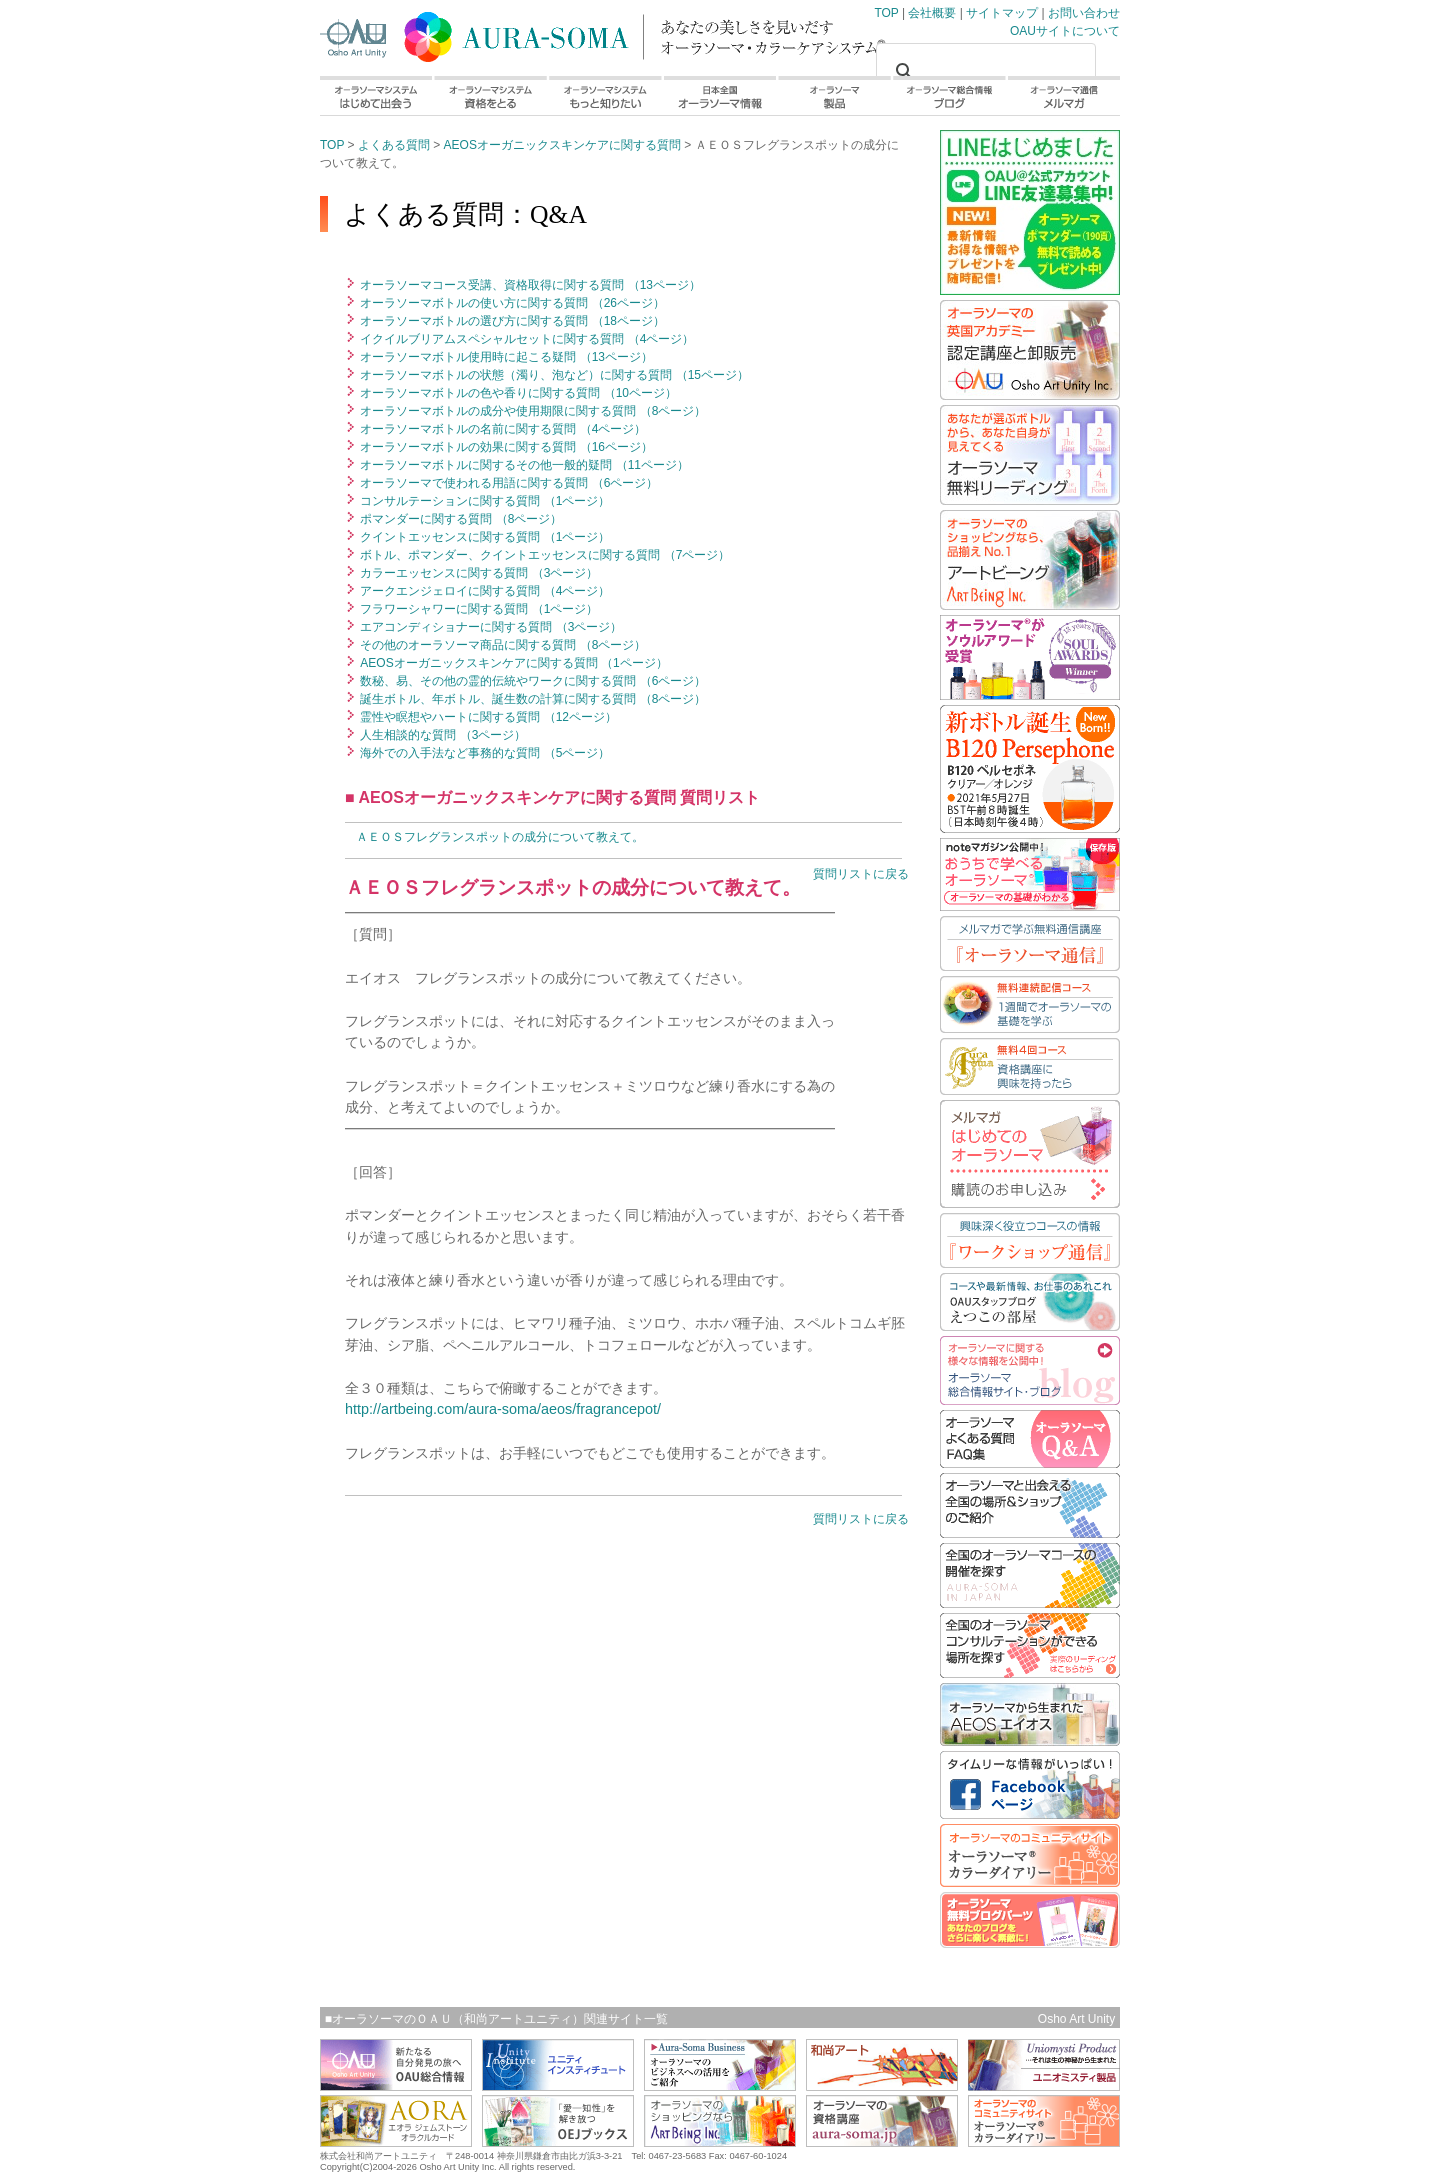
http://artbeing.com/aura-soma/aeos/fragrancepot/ (503, 1409)
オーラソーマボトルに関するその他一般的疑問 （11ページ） (523, 465)
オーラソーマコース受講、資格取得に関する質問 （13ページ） (529, 285)
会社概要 (932, 13)
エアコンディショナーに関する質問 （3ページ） (489, 627)
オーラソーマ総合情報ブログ (949, 95)
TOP (520, 33)
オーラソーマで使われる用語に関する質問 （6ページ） (507, 483)
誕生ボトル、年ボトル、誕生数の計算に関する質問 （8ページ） (531, 699)
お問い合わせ (1084, 13)
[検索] (983, 72)
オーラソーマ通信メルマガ (1063, 95)
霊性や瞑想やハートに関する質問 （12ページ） (487, 717)
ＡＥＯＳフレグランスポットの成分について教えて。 (500, 837)
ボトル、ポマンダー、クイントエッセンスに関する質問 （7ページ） (543, 555)
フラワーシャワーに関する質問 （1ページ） (477, 609)
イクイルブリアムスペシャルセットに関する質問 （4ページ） (525, 339)
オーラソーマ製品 (834, 95)
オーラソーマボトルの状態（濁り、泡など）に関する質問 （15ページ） (553, 375)
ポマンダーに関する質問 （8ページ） (459, 519)
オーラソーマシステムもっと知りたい (604, 95)
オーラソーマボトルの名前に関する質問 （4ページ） (501, 429)
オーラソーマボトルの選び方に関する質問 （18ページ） (511, 321)
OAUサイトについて (1065, 31)
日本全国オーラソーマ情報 (719, 95)
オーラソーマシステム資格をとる (489, 95)
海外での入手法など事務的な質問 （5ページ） (483, 753)
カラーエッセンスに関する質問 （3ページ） (477, 573)
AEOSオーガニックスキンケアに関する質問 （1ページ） (512, 663)
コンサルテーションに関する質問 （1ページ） (483, 501)
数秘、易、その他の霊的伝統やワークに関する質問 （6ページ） (531, 681)
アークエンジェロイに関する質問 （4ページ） (483, 591)
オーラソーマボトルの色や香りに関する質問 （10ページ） (517, 393)
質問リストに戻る (861, 874)
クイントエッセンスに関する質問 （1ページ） (483, 537)
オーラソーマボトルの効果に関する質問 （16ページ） (505, 447)
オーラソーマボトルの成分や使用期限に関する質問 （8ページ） (531, 411)
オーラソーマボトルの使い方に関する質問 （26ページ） (511, 303)
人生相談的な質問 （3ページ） (441, 735)
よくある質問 (394, 145)
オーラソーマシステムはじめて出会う (376, 95)
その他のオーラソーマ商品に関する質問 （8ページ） (501, 645)
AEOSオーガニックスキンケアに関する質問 (562, 145)
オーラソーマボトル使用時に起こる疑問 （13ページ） (505, 357)
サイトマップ (1002, 13)
